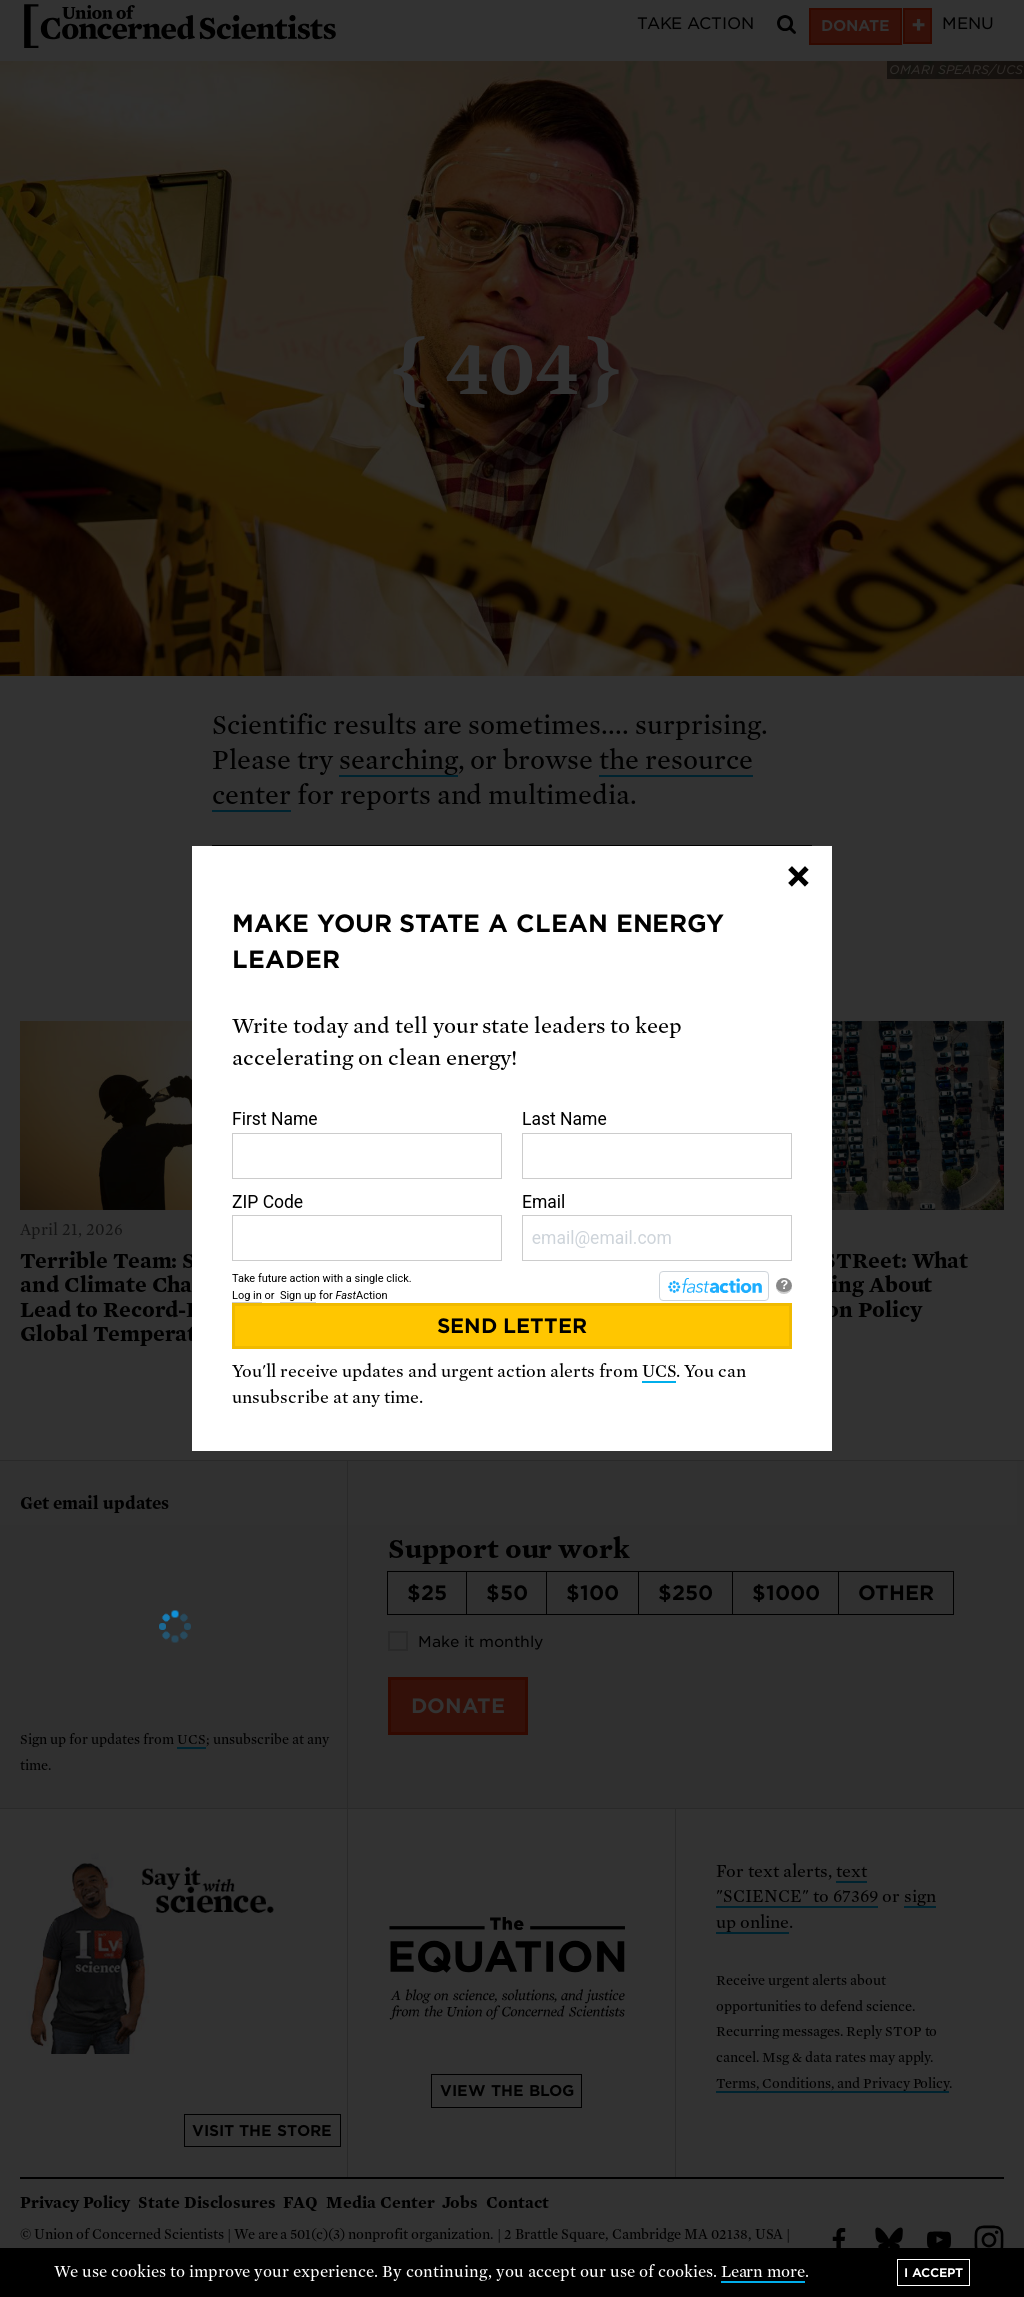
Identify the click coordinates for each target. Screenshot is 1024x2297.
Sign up (298, 1295)
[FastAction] (714, 1286)
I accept (933, 2272)
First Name (367, 1144)
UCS (659, 1371)
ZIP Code (367, 1227)
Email (657, 1227)
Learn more (763, 2272)
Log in (247, 1295)
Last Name (657, 1144)
